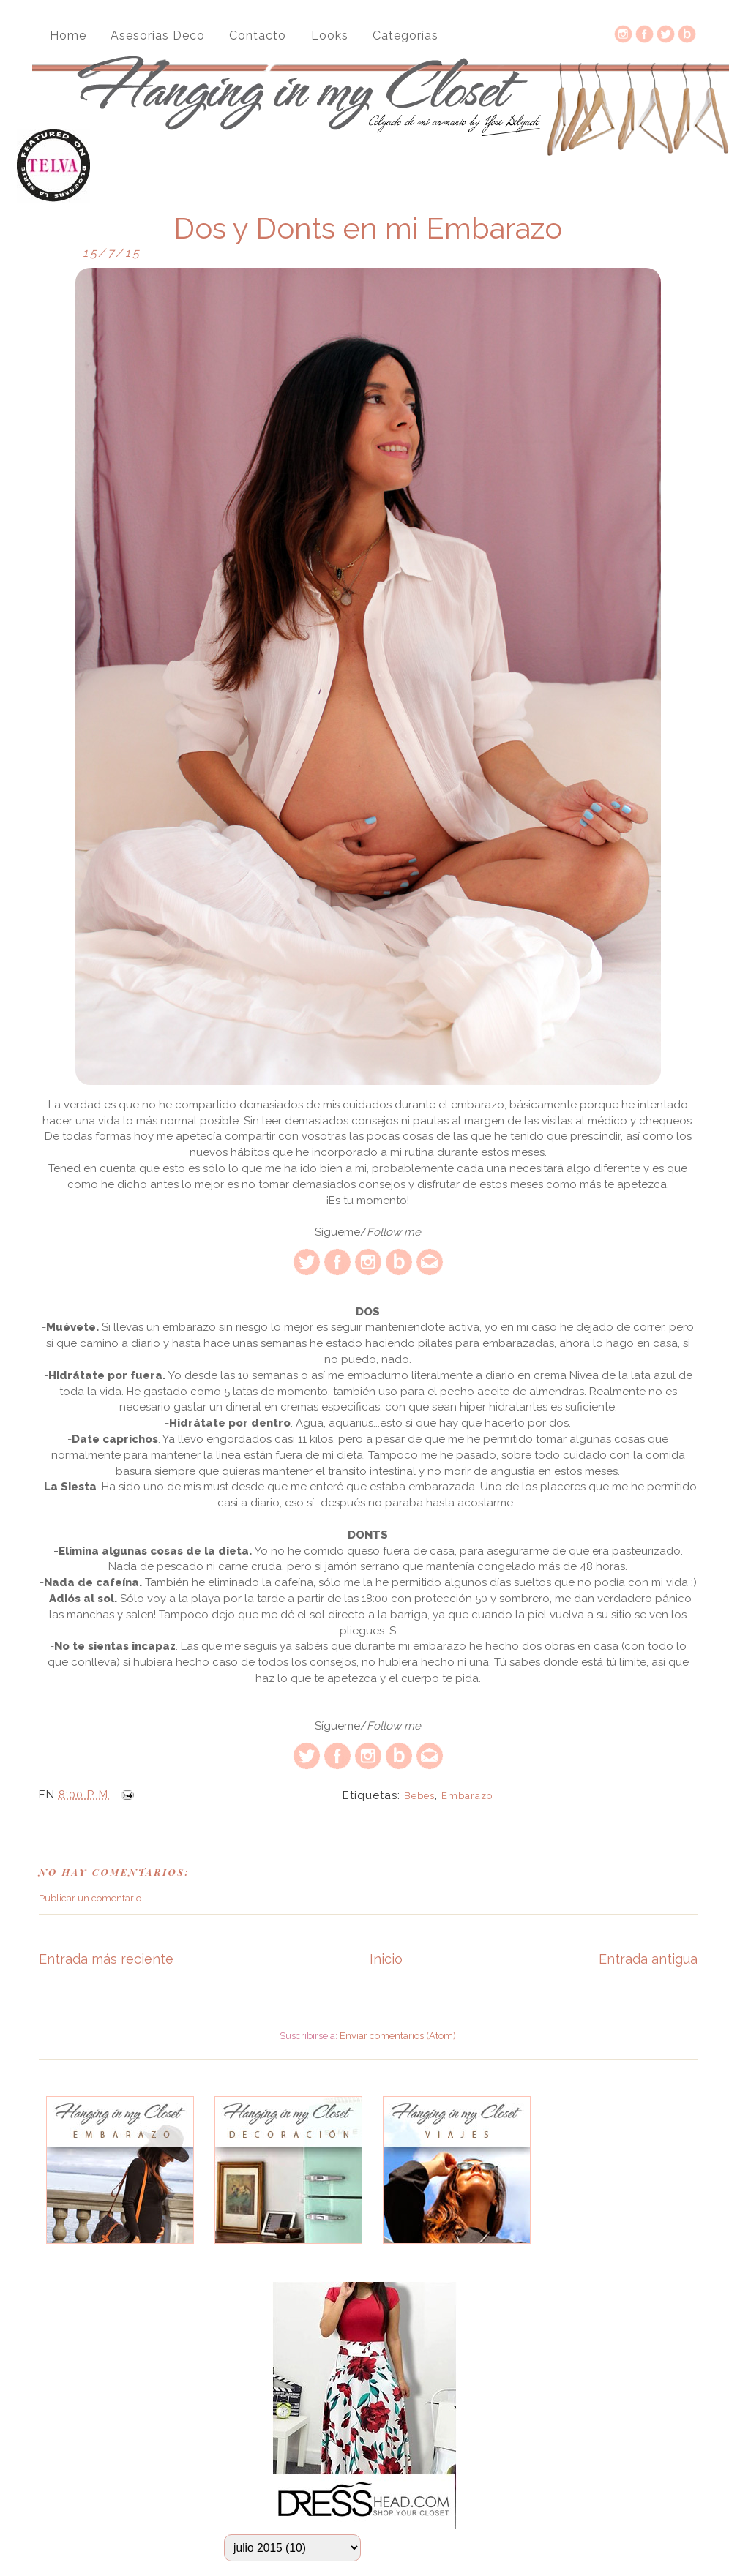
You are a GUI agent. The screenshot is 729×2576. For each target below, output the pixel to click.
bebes (419, 1795)
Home (68, 35)
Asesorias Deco (158, 35)
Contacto (257, 35)
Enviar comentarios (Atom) (398, 2035)
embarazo (467, 1795)
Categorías (405, 35)
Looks (329, 35)
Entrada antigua (648, 1959)
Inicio (386, 1959)
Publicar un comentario (90, 1898)
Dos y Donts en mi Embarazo (367, 228)
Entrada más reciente (106, 1959)
